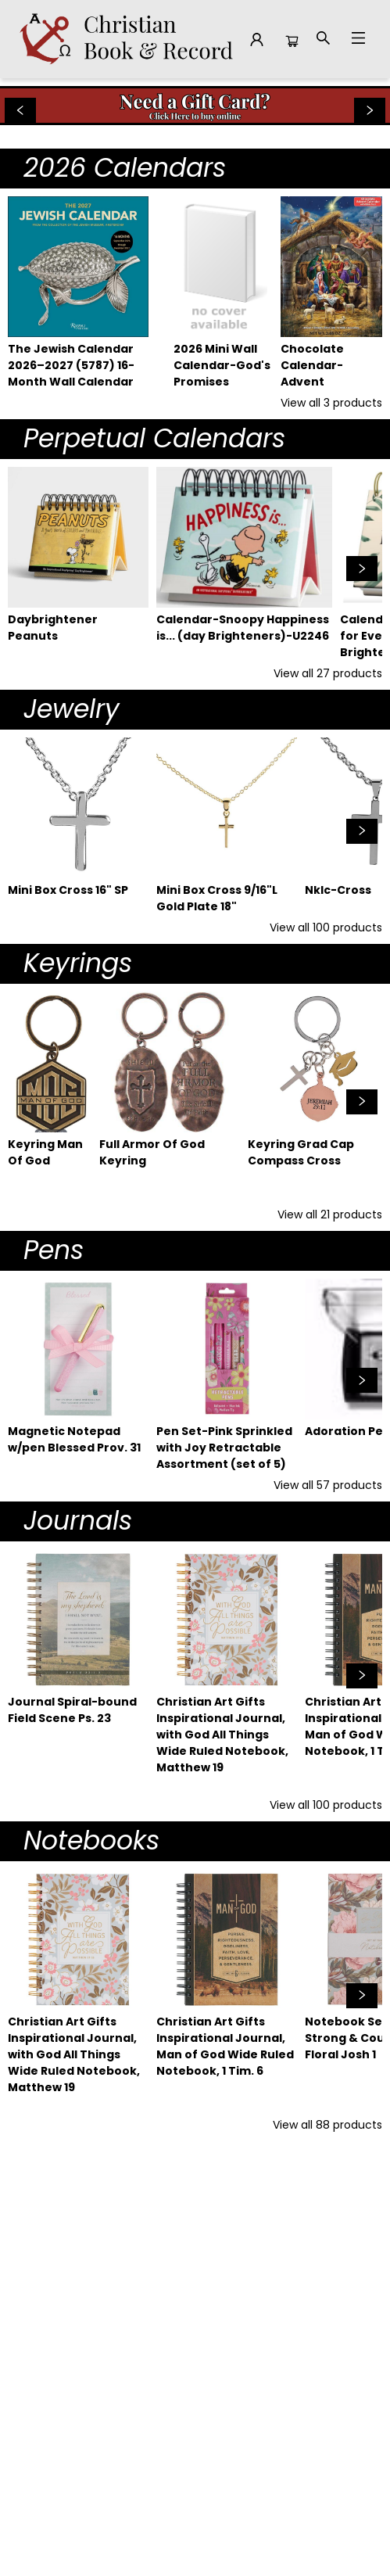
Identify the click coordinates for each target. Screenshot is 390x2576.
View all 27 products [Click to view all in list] (328, 673)
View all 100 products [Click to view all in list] (326, 927)
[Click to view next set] (361, 568)
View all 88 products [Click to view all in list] (327, 2125)
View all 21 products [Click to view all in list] (329, 1214)
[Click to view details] (78, 266)
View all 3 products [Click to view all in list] (331, 403)
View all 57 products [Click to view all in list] (328, 1485)
